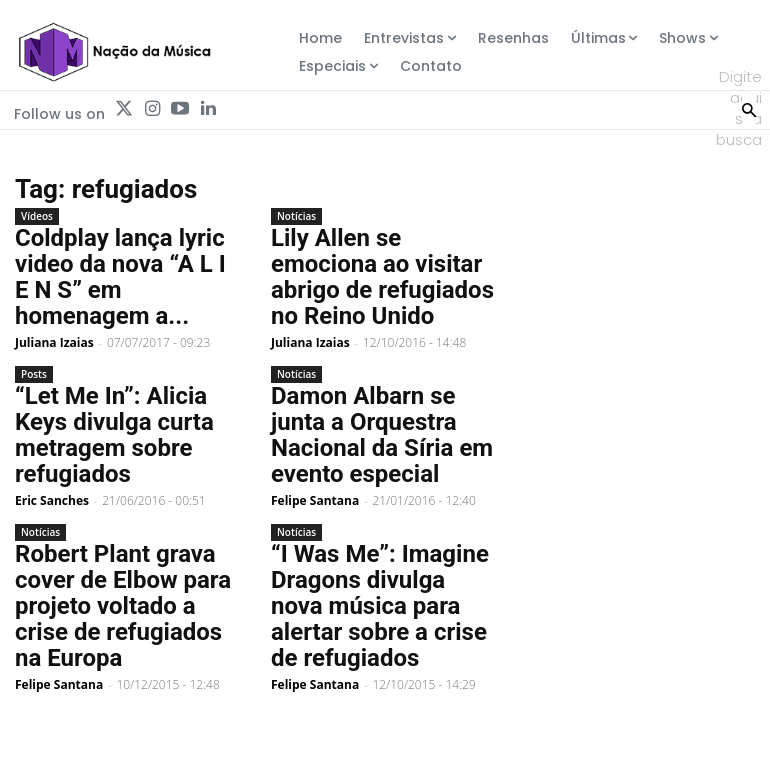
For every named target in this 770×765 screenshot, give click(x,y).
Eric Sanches (52, 500)
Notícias (296, 216)
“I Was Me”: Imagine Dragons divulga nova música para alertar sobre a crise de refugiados (380, 606)
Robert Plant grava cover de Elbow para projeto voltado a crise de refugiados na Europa (123, 606)
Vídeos (37, 216)
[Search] (749, 108)
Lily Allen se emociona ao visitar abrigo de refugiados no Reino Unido (382, 277)
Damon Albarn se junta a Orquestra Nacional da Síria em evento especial (382, 435)
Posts (34, 374)
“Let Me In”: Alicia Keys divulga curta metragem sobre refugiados (114, 435)
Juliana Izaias (54, 342)
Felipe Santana (315, 500)
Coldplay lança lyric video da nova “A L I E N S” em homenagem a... (120, 277)
